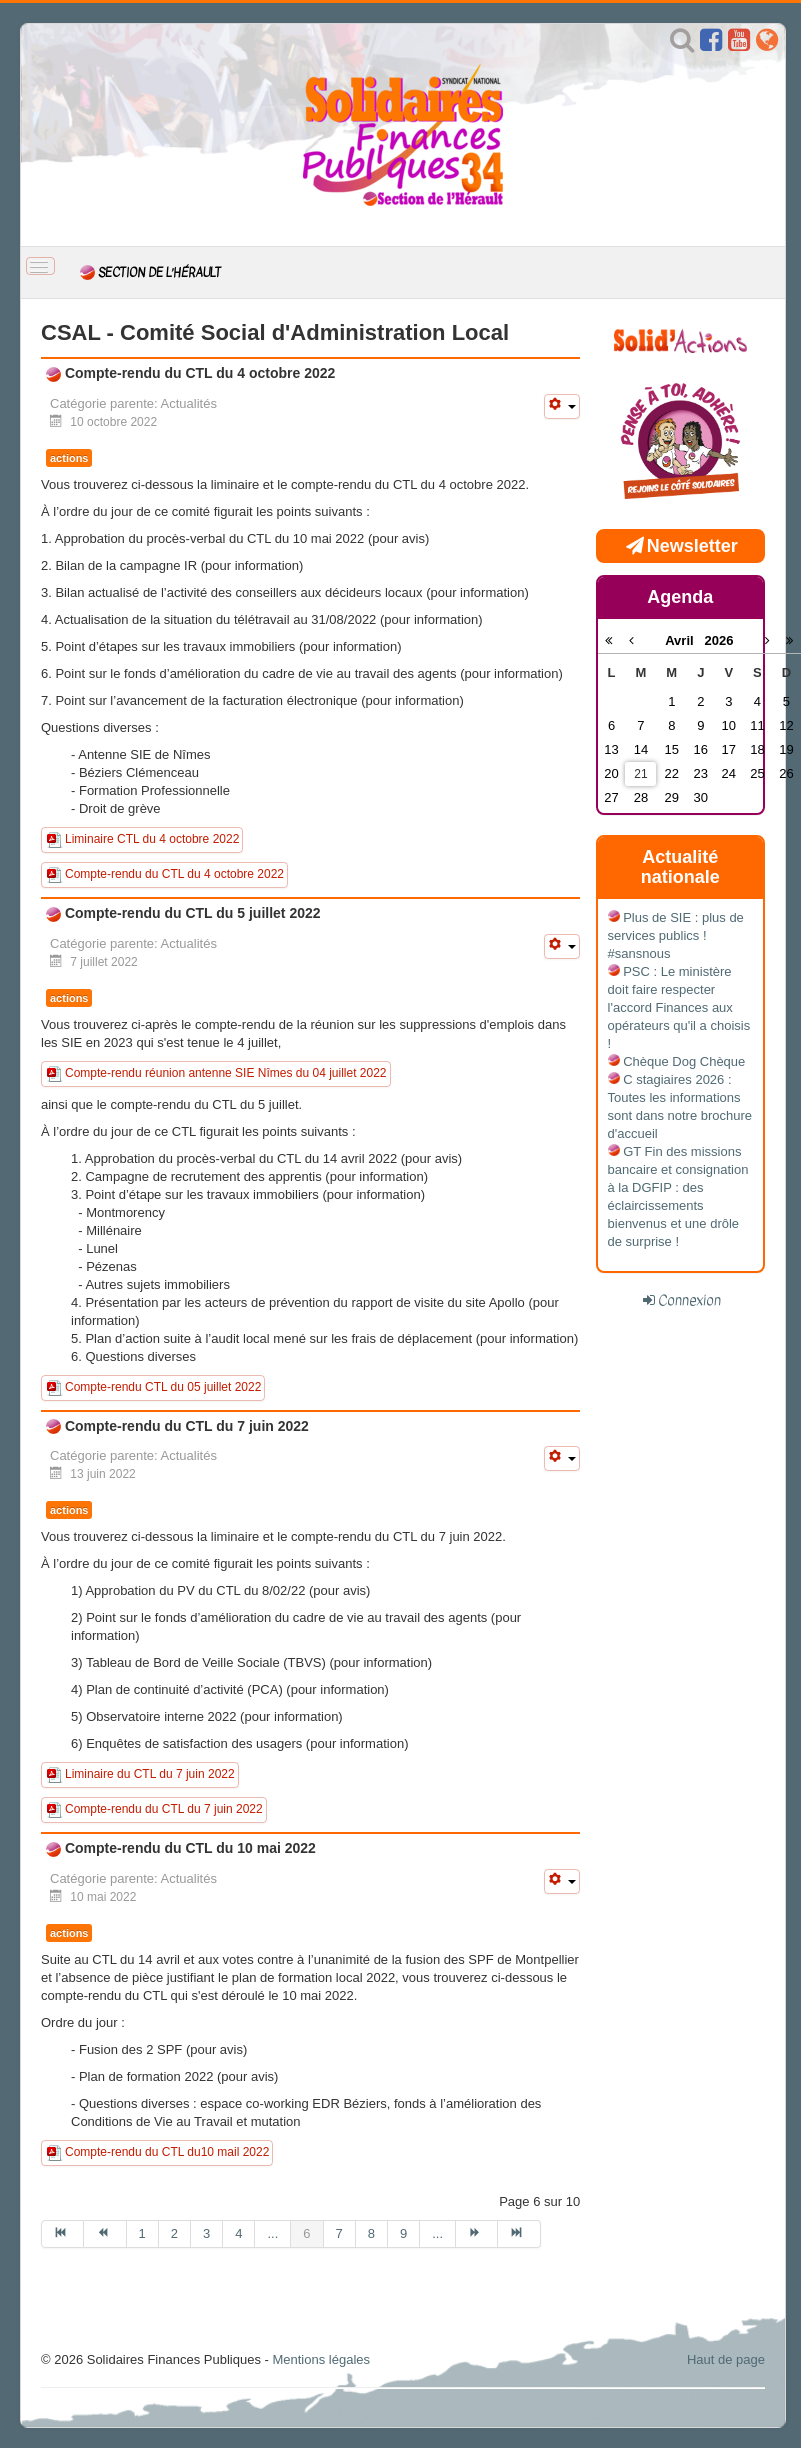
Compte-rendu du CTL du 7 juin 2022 (185, 1426)
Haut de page (726, 2359)
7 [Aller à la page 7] (339, 2233)
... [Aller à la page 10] (437, 2233)
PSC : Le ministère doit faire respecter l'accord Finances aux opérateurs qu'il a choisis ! (679, 1007)
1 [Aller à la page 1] (142, 2233)
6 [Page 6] (306, 2233)
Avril (684, 640)
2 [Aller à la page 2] (174, 2233)
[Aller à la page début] (62, 2234)
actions (69, 458)
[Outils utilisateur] (562, 406)
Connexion (689, 1300)
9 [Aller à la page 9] (403, 2233)
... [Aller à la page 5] (272, 2233)
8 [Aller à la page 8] (371, 2233)
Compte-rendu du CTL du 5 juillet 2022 (191, 913)
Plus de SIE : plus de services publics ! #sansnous (676, 935)
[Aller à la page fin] (519, 2234)
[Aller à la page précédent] (105, 2234)
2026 (718, 640)
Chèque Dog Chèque (684, 1061)
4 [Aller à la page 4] (238, 2233)
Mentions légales (321, 2359)
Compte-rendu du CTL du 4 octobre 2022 (198, 373)
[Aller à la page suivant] (477, 2234)
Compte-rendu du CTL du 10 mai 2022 (188, 1848)
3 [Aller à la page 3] (206, 2233)
